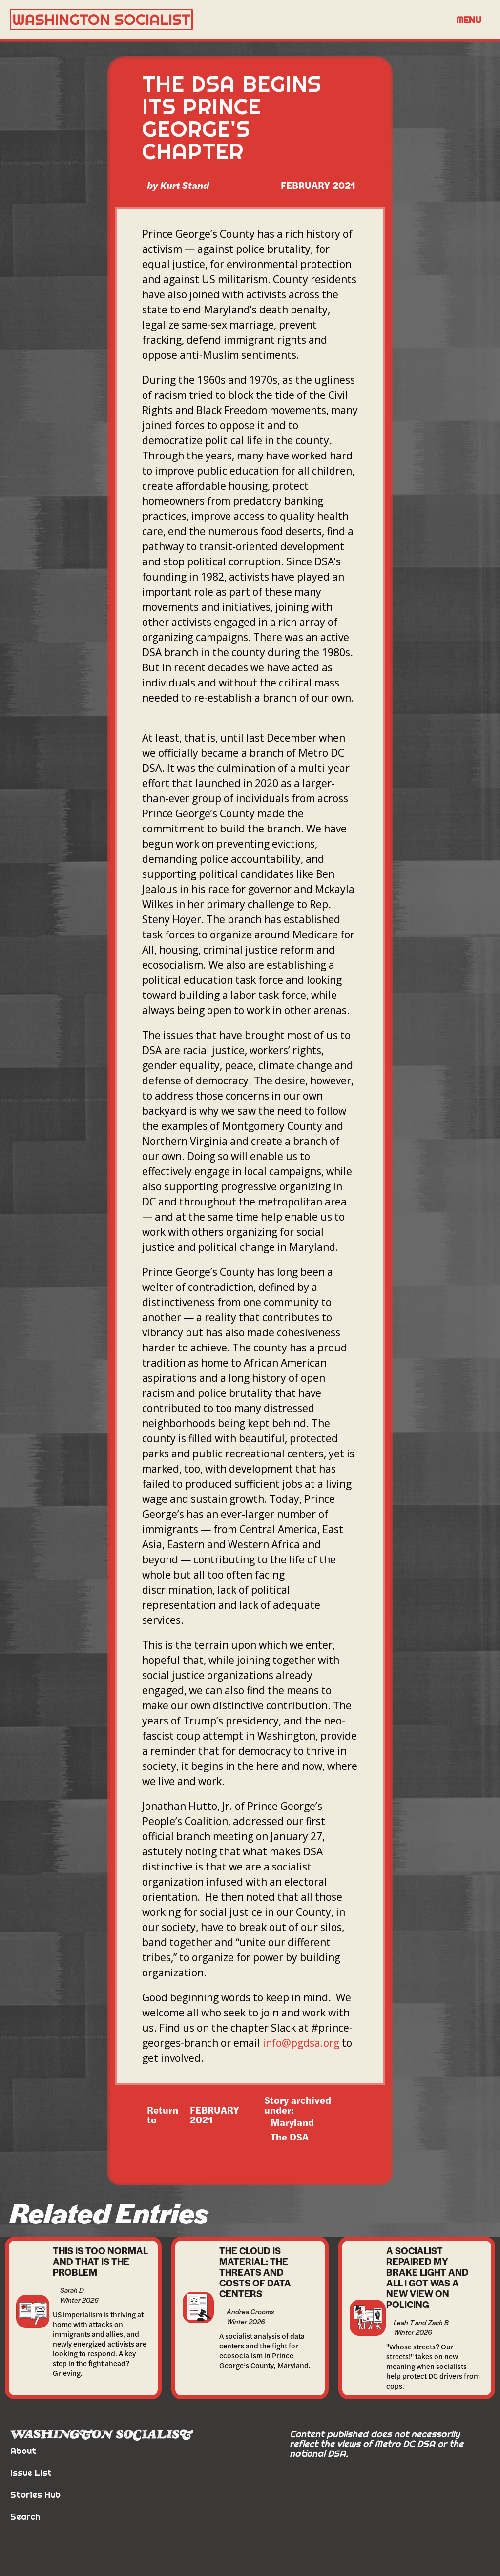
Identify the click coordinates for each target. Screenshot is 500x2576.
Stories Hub (35, 2494)
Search (25, 2516)
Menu (468, 20)
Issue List (31, 2472)
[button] (468, 19)
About (23, 2450)
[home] (228, 20)
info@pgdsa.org (301, 2043)
